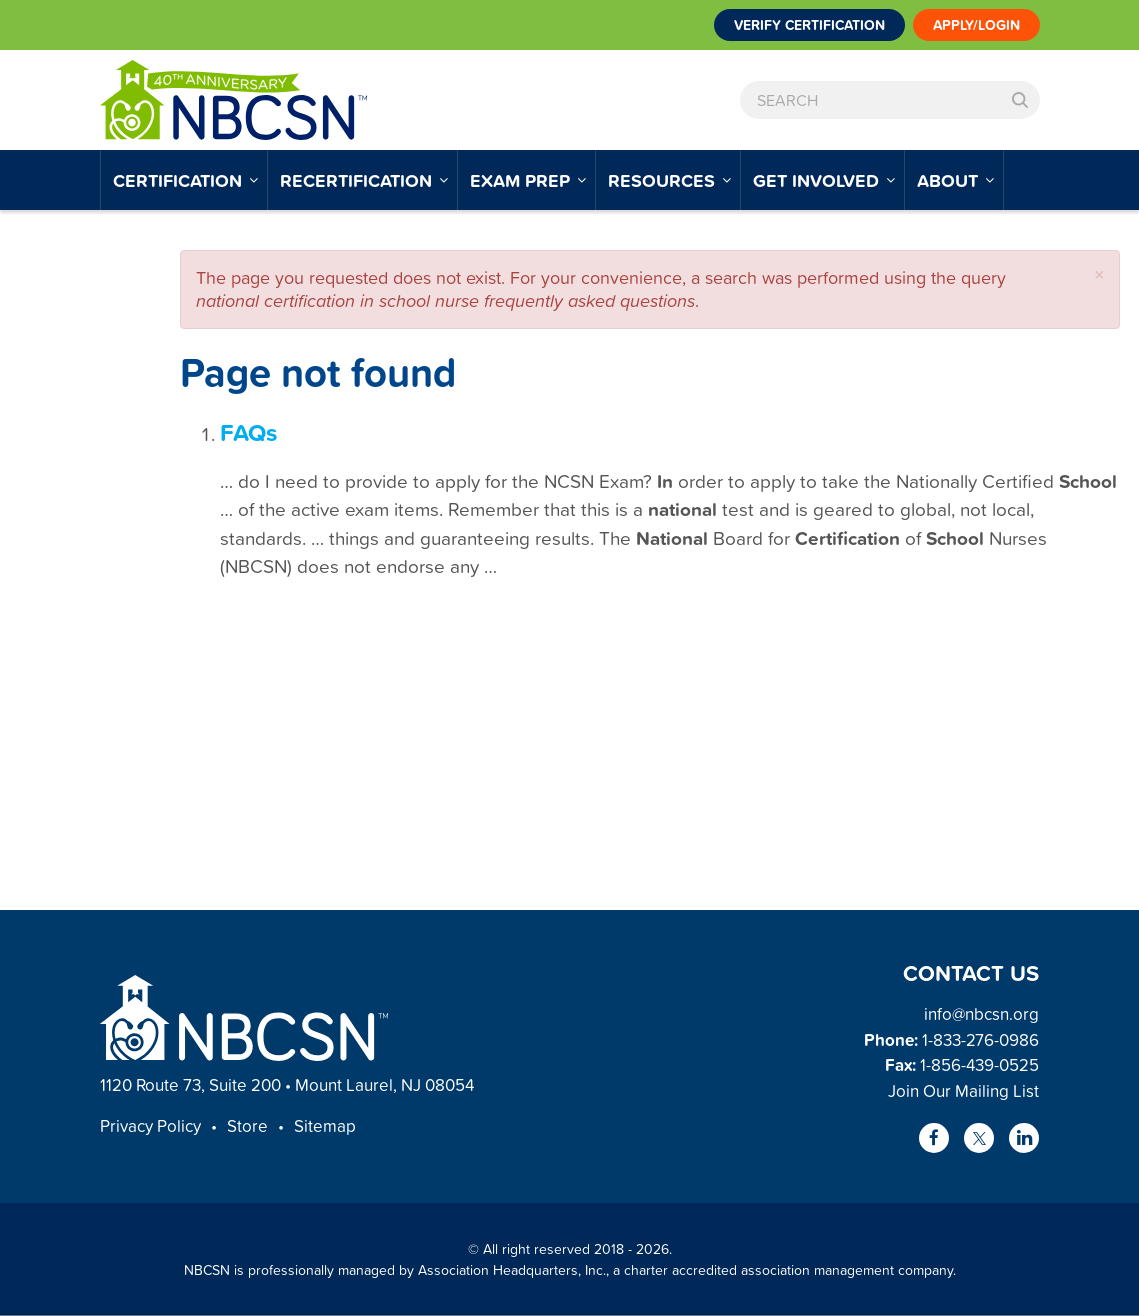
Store (247, 1125)
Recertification (358, 180)
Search (1020, 100)
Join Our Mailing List (963, 1090)
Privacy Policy (150, 1125)
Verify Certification (809, 25)
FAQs (248, 432)
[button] (1099, 274)
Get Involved (818, 180)
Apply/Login (976, 25)
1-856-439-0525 (979, 1064)
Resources (664, 180)
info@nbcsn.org (981, 1013)
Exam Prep (522, 180)
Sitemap (325, 1125)
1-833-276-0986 (980, 1039)
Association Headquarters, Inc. (512, 1269)
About (950, 180)
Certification (180, 180)
